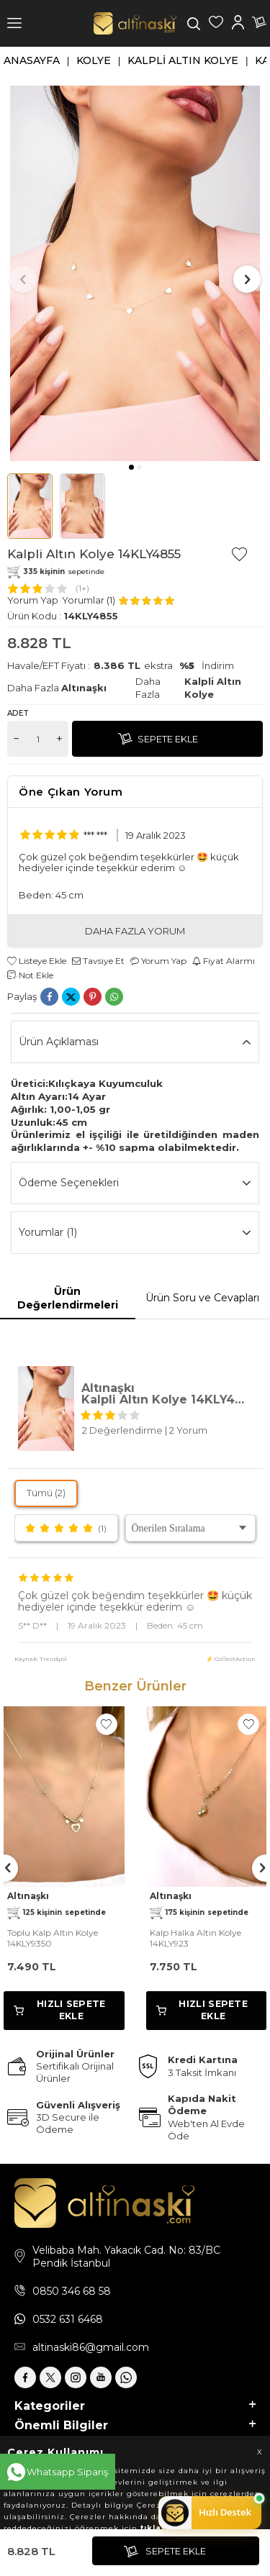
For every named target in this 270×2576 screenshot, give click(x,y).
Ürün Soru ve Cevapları (202, 1297)
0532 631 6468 (67, 2319)
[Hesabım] (237, 24)
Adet (18, 713)
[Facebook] (25, 2377)
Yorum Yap (32, 600)
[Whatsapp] (126, 2377)
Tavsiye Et (98, 960)
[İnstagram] (75, 2377)
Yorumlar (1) (135, 1232)
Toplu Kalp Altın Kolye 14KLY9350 (52, 1938)
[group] (135, 273)
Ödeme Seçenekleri (135, 1183)
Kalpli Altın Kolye (182, 60)
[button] (131, 467)
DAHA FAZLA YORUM (135, 931)
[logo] (135, 23)
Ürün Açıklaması (135, 1042)
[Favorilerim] (216, 24)
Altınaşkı (84, 687)
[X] (50, 2377)
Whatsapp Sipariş (67, 2471)
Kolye (93, 60)
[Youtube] (101, 2377)
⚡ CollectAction (231, 1658)
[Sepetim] (259, 24)
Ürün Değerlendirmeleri (67, 1298)
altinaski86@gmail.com (90, 2347)
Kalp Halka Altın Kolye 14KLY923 (195, 1938)
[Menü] (14, 23)
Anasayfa (32, 60)
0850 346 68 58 (71, 2291)
